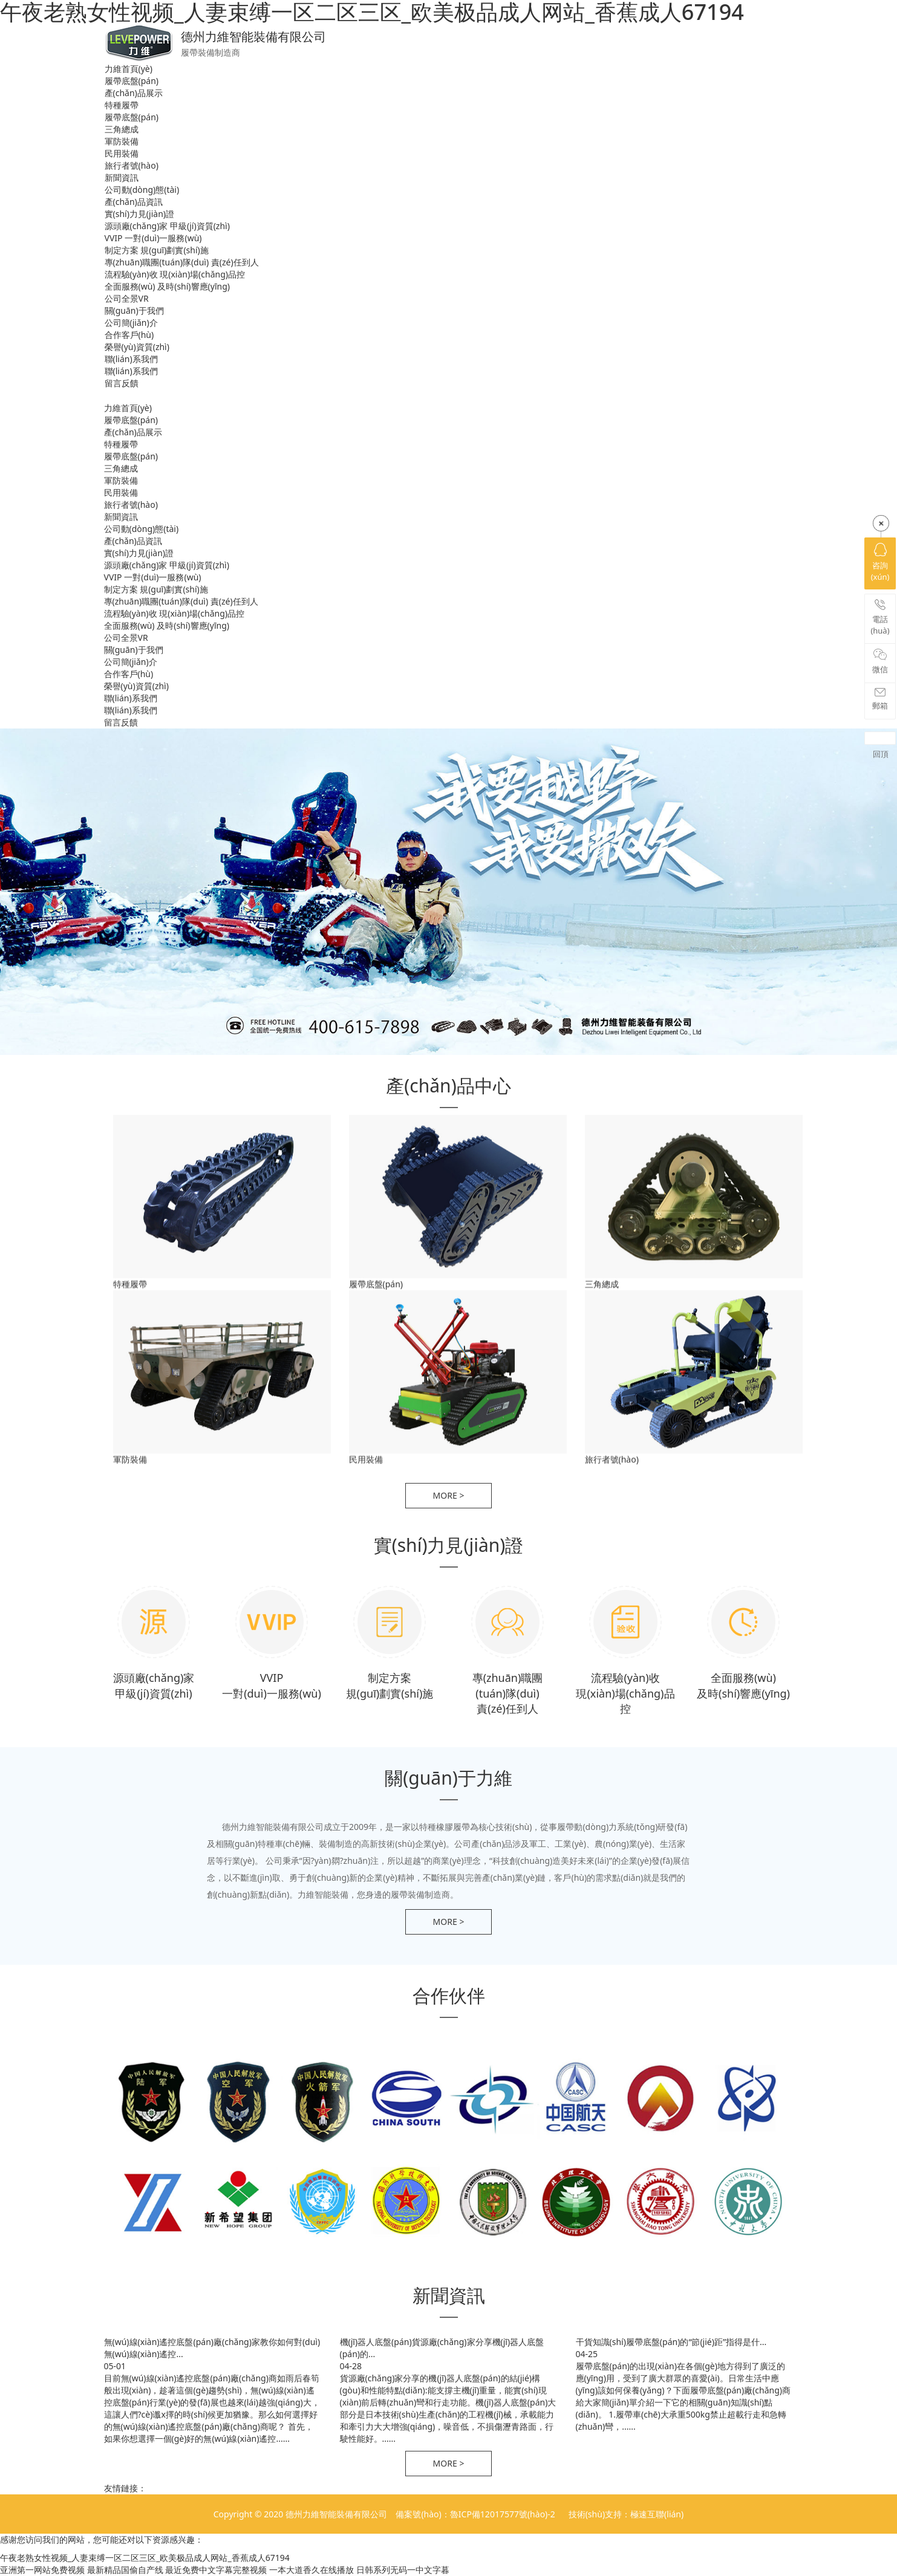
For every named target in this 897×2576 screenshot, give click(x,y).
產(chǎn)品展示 (134, 93)
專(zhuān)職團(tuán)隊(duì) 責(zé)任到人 (182, 262)
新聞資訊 (122, 177)
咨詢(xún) (880, 562)
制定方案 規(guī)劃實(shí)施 (157, 250)
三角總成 (122, 129)
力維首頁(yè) (128, 68)
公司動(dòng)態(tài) (142, 189)
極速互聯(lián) (656, 2514)
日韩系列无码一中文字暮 (402, 2569)
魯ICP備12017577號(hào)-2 (504, 2514)
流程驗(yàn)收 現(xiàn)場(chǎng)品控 (175, 274)
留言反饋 (122, 383)
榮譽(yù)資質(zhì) (137, 346)
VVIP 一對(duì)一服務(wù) (153, 238)
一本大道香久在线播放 (311, 2569)
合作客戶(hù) (129, 334)
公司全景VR (127, 298)
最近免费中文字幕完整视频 (216, 2569)
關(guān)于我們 (134, 310)
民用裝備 (122, 153)
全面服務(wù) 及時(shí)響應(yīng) (167, 286)
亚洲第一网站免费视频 (42, 2569)
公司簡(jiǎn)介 (131, 322)
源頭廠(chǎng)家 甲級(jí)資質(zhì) (167, 226)
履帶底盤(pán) (132, 80)
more (449, 1495)
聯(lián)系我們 (131, 359)
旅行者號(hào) (131, 165)
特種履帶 (122, 105)
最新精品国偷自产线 (125, 2569)
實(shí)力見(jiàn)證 (140, 213)
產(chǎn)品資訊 (134, 201)
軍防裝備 (122, 141)
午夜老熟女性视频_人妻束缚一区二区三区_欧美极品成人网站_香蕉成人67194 (145, 2557)
